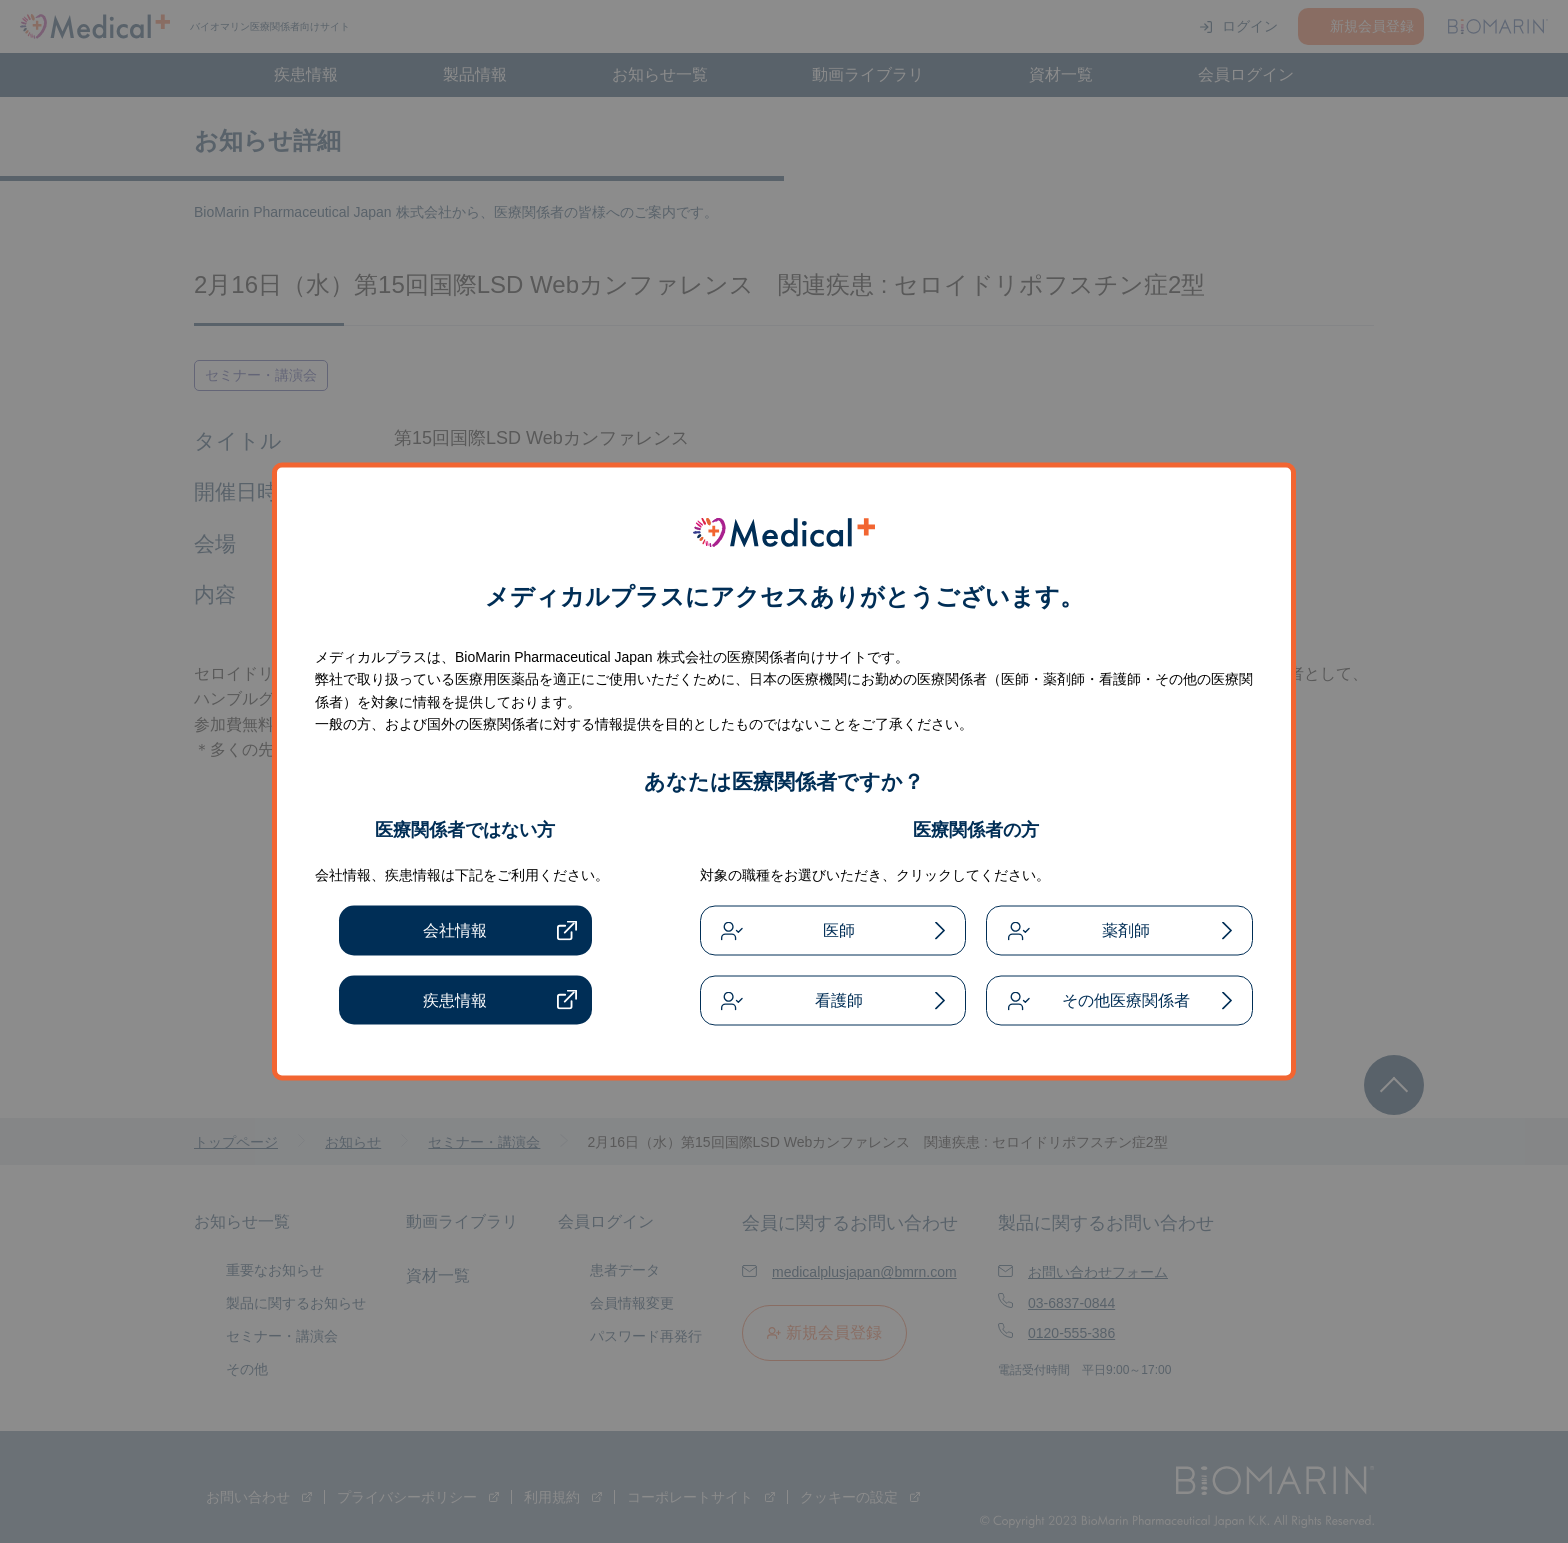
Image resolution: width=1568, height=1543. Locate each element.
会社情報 (455, 930)
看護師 (839, 1000)
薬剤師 (1126, 930)
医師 (839, 930)
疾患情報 (455, 999)
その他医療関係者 (1126, 1000)
